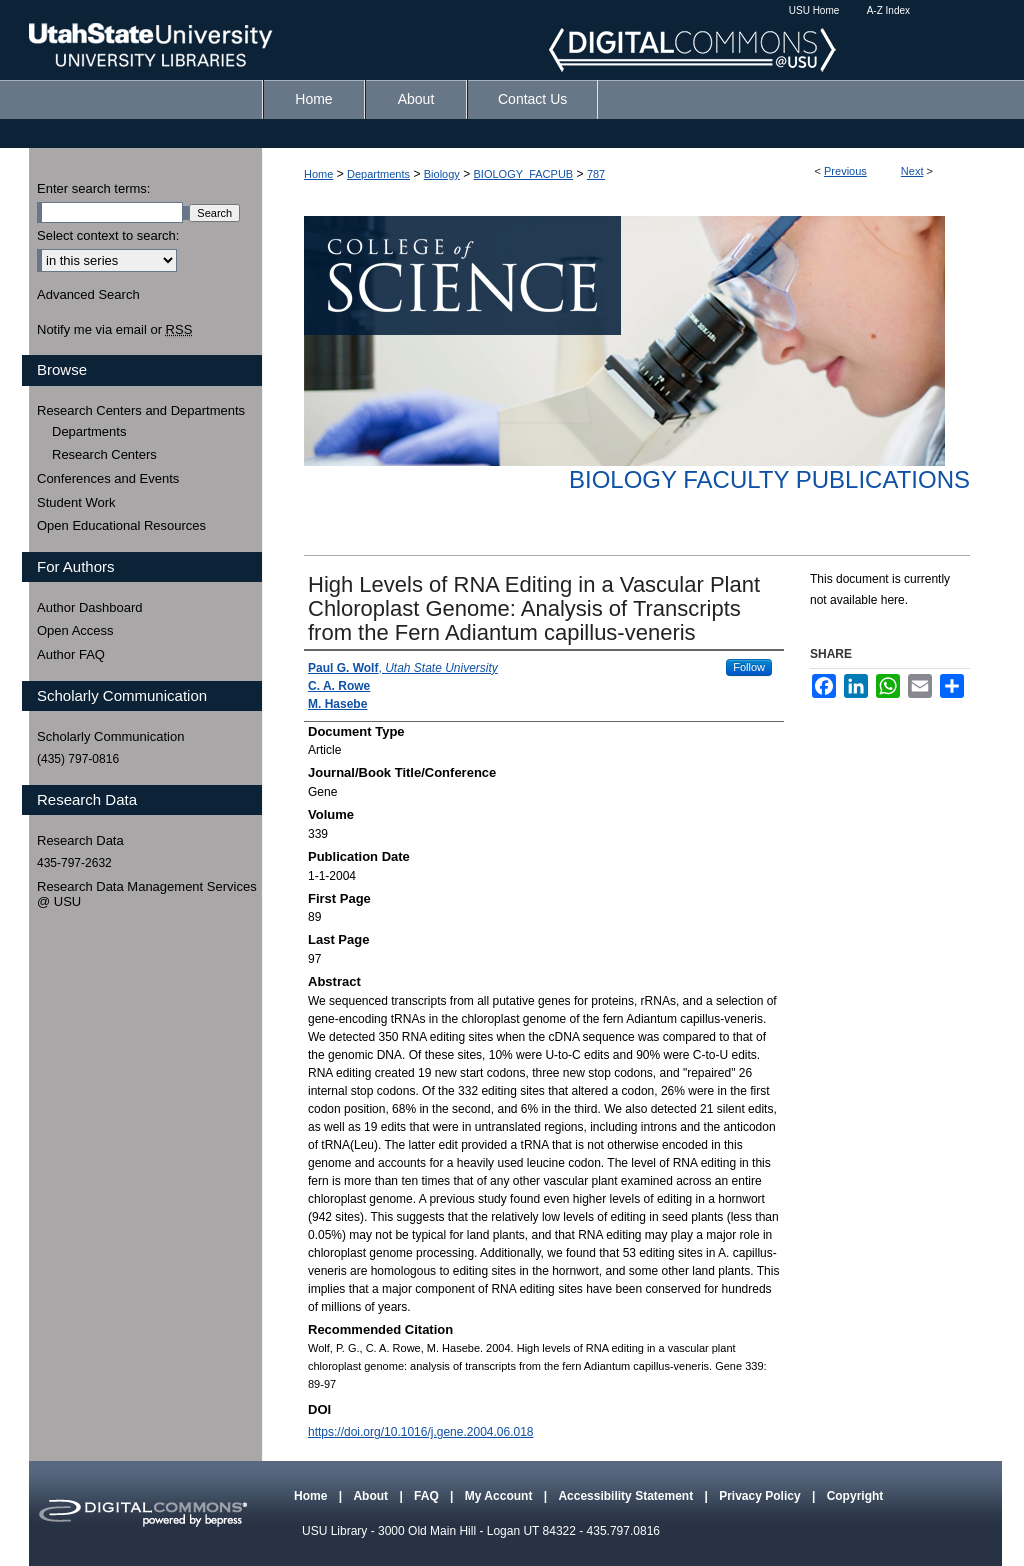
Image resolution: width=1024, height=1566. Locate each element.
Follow (749, 667)
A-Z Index (888, 10)
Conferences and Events (108, 478)
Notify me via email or (114, 330)
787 (596, 174)
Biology (442, 174)
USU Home (814, 10)
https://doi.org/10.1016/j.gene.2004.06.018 (421, 1432)
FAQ (428, 1496)
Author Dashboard (90, 607)
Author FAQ (71, 654)
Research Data (80, 840)
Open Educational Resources (121, 525)
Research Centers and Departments (141, 410)
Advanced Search (88, 294)
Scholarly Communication (110, 736)
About (372, 1496)
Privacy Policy (761, 1496)
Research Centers (104, 454)
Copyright (855, 1496)
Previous (845, 171)
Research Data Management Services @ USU (147, 894)
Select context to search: (108, 235)
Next (912, 171)
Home (318, 174)
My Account (500, 1496)
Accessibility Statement (627, 1496)
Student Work (76, 502)
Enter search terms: (93, 188)
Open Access (75, 630)
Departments (378, 174)
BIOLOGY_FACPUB (524, 174)
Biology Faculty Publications (769, 479)
